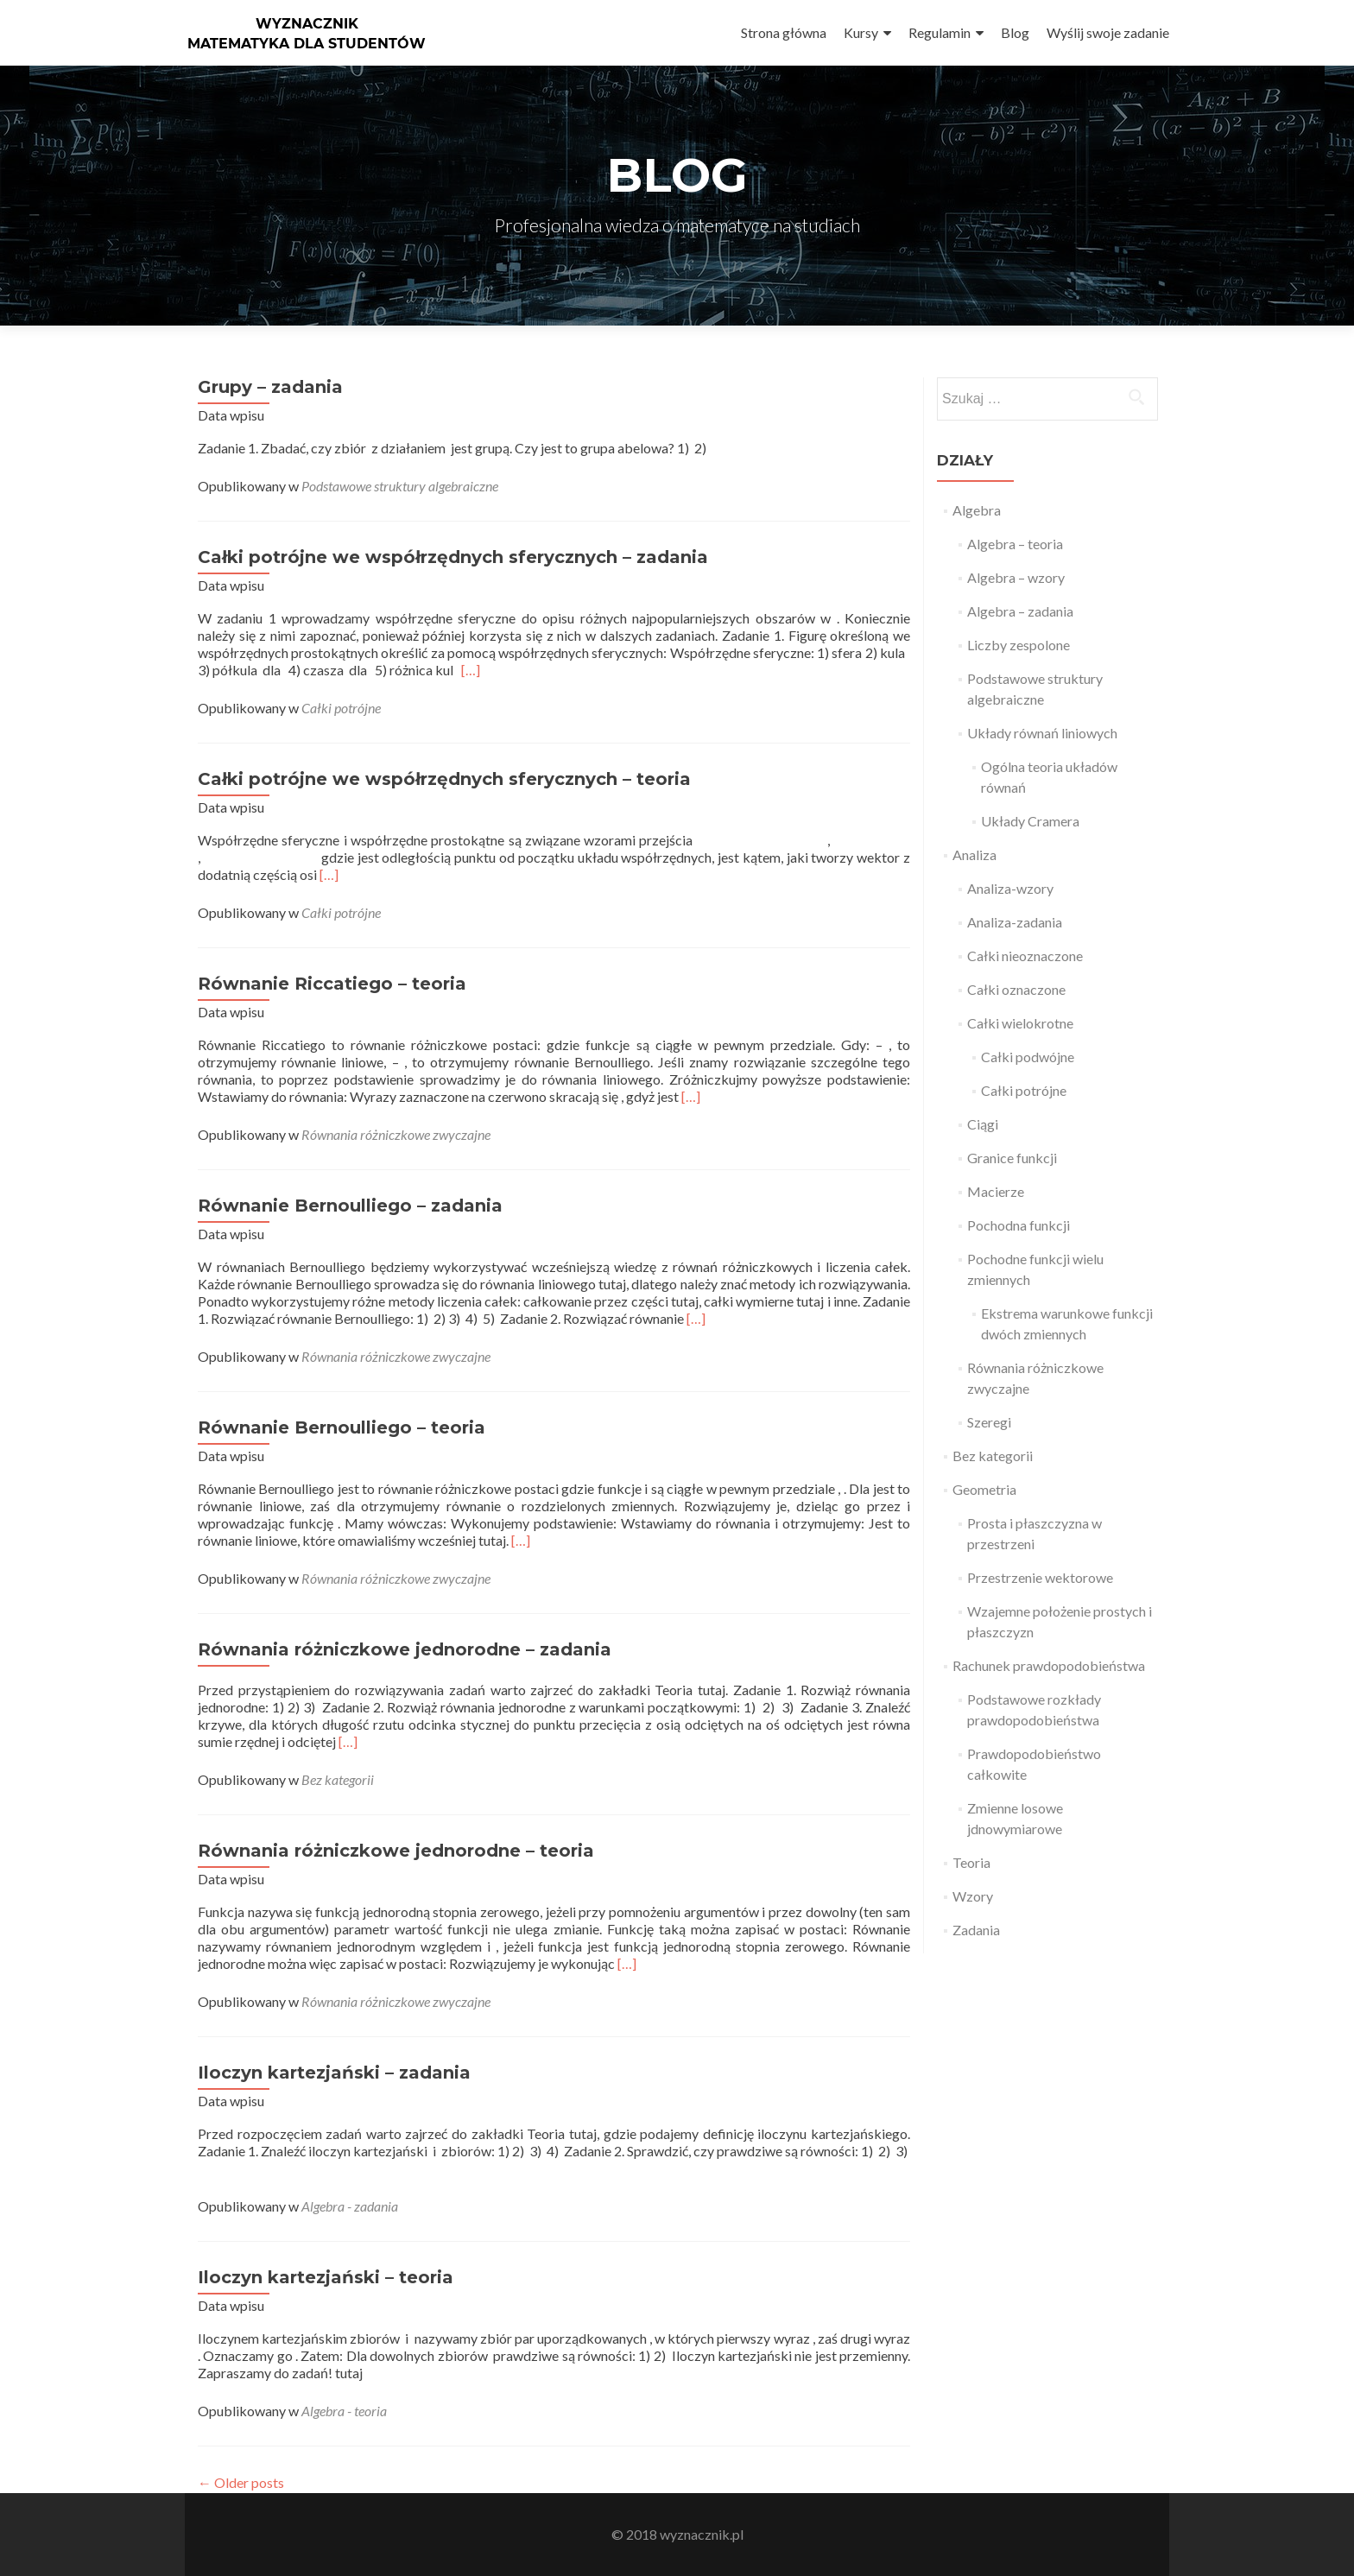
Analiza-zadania (1014, 922)
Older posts (241, 2482)
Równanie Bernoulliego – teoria (341, 1427)
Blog (1015, 32)
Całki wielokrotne (1020, 1023)
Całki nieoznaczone (1025, 955)
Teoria (971, 1862)
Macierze (995, 1191)
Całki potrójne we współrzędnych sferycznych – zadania (453, 557)
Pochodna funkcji (1018, 1225)
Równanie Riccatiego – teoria (332, 983)
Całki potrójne (341, 707)
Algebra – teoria (1015, 543)
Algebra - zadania (349, 2206)
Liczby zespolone (1018, 644)
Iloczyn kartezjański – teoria (325, 2277)
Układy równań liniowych (1042, 733)
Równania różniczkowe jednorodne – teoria (396, 1850)
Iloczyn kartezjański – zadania (334, 2072)
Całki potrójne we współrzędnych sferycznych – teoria (444, 779)
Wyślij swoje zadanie (1108, 32)
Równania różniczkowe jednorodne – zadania (404, 1649)
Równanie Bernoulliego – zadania (350, 1205)
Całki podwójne (1027, 1056)
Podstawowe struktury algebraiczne (399, 486)
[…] (470, 669)
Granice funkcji (1012, 1157)
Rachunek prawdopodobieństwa (1048, 1665)
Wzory (972, 1896)
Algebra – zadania (1020, 611)
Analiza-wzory (1010, 888)
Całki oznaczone (1016, 989)
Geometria (984, 1489)
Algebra (976, 510)
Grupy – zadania (270, 387)
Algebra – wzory (1016, 577)
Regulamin (939, 32)
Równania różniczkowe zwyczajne (395, 1134)
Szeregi (989, 1422)
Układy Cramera (1030, 821)
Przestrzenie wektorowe (1040, 1577)
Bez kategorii (337, 1779)
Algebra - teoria (344, 2410)
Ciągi (982, 1124)
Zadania (976, 1929)
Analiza (974, 854)
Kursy (861, 32)
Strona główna (783, 32)
